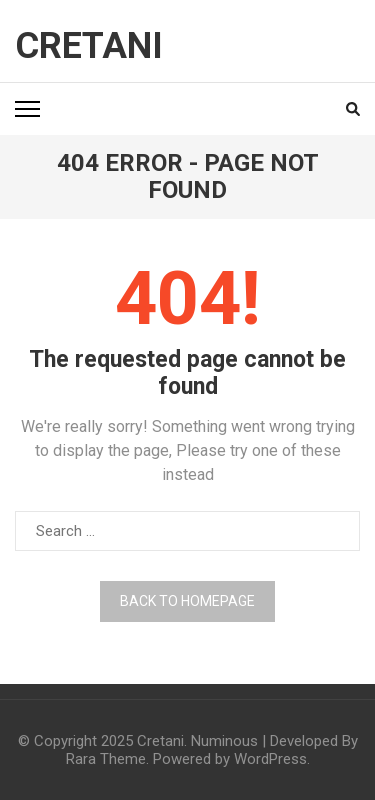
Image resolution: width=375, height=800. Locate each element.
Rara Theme (106, 759)
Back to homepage (187, 601)
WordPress (270, 759)
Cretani (89, 46)
